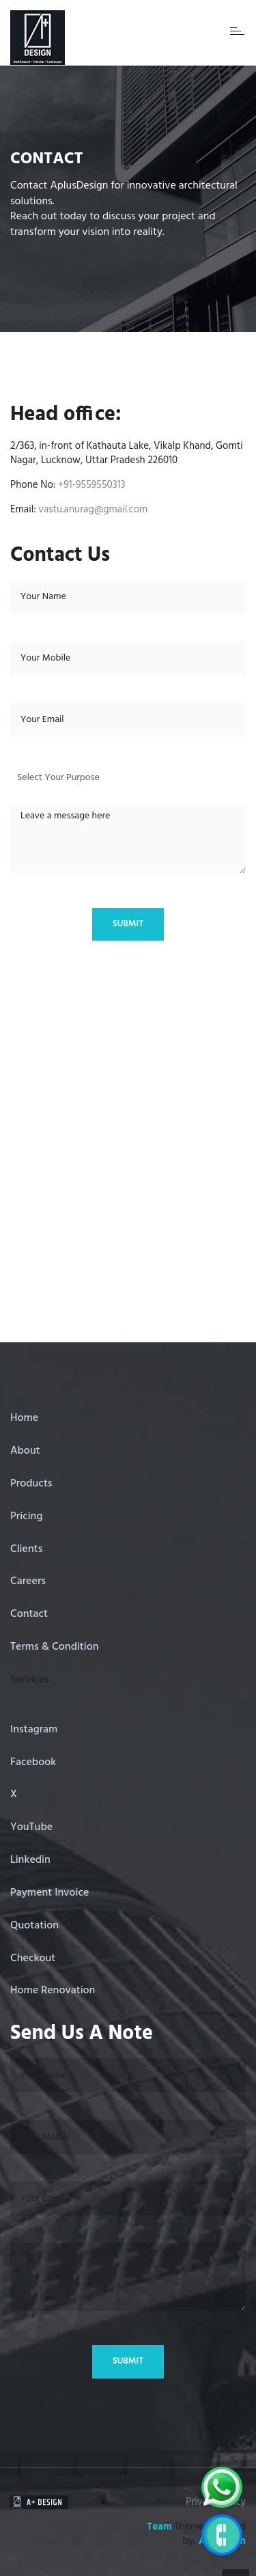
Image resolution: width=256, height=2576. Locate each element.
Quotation (34, 1926)
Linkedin (30, 1860)
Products (31, 1484)
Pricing (26, 1516)
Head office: (66, 414)
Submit (128, 924)
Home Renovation (52, 1990)
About (25, 1451)
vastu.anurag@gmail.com (92, 509)
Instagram (33, 1730)
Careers (28, 1581)
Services (29, 1680)
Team (159, 2527)
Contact (29, 1614)
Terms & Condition (54, 1647)
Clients (26, 1549)
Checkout (32, 1958)
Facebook (33, 1762)
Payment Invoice (49, 1893)
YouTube (31, 1827)
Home (24, 1418)
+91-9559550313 (92, 485)
